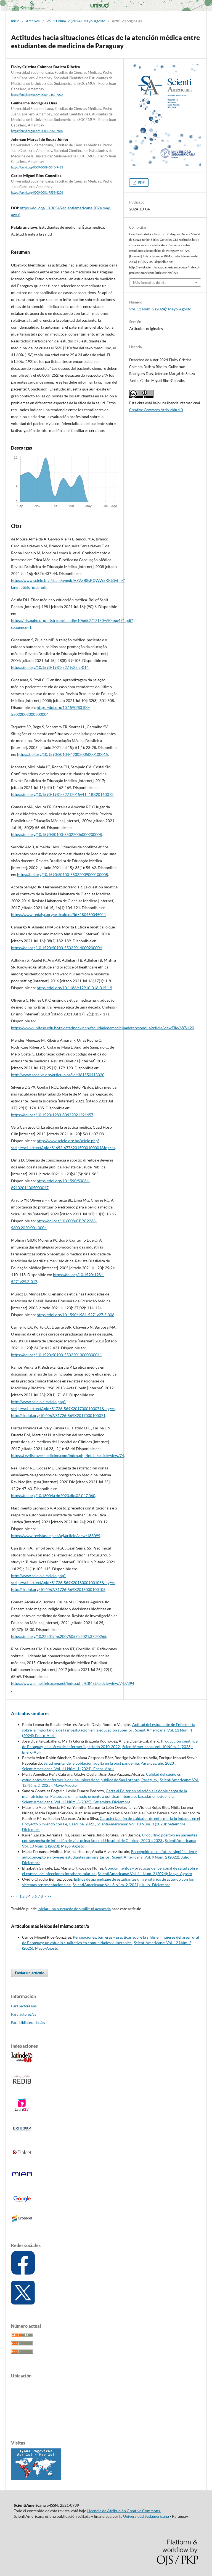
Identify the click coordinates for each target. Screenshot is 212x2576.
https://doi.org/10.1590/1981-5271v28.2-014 (50, 667)
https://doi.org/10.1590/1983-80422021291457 (52, 1114)
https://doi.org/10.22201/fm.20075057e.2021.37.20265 (58, 1636)
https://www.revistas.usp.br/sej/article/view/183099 (55, 1535)
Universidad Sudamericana (146, 2516)
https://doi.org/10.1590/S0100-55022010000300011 (56, 1354)
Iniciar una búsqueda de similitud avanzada (74, 1908)
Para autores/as (23, 2014)
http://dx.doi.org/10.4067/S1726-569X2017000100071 (58, 1415)
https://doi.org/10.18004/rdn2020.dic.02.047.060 (53, 1495)
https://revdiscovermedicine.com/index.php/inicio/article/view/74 (67, 1455)
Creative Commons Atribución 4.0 (156, 410)
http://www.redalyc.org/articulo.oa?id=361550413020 (57, 1074)
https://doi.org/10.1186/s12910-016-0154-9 (74, 987)
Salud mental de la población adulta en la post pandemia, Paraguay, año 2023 (109, 1763)
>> (49, 1896)
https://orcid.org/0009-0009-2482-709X (37, 94)
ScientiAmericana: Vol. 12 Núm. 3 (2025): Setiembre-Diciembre (76, 1801)
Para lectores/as (24, 2006)
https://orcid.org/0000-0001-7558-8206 (37, 192)
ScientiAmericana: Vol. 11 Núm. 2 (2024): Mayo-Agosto (145, 1873)
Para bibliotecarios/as (28, 2022)
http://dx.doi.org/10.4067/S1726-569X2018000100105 (58, 1589)
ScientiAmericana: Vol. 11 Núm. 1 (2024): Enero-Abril (68, 1768)
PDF (141, 182)
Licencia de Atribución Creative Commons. (124, 2510)
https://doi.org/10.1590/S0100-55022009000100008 (62, 874)
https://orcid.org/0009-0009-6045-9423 (37, 167)
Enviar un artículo (29, 1973)
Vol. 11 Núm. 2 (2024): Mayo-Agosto (75, 21)
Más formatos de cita (149, 282)
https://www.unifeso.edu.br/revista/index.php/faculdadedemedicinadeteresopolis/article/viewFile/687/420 (102, 1027)
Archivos (33, 21)
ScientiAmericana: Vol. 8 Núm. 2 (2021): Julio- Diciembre (121, 1884)
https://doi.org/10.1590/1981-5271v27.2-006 (75, 1314)
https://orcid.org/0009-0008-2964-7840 (37, 131)
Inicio (15, 21)
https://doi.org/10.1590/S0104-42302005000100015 (62, 754)
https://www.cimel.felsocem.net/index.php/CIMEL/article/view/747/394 (72, 1683)
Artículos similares (30, 1713)
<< (13, 1896)
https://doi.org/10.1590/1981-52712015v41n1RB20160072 (62, 794)
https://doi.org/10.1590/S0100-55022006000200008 (56, 834)
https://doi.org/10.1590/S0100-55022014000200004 (56, 947)
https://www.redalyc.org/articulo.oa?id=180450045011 (58, 914)
